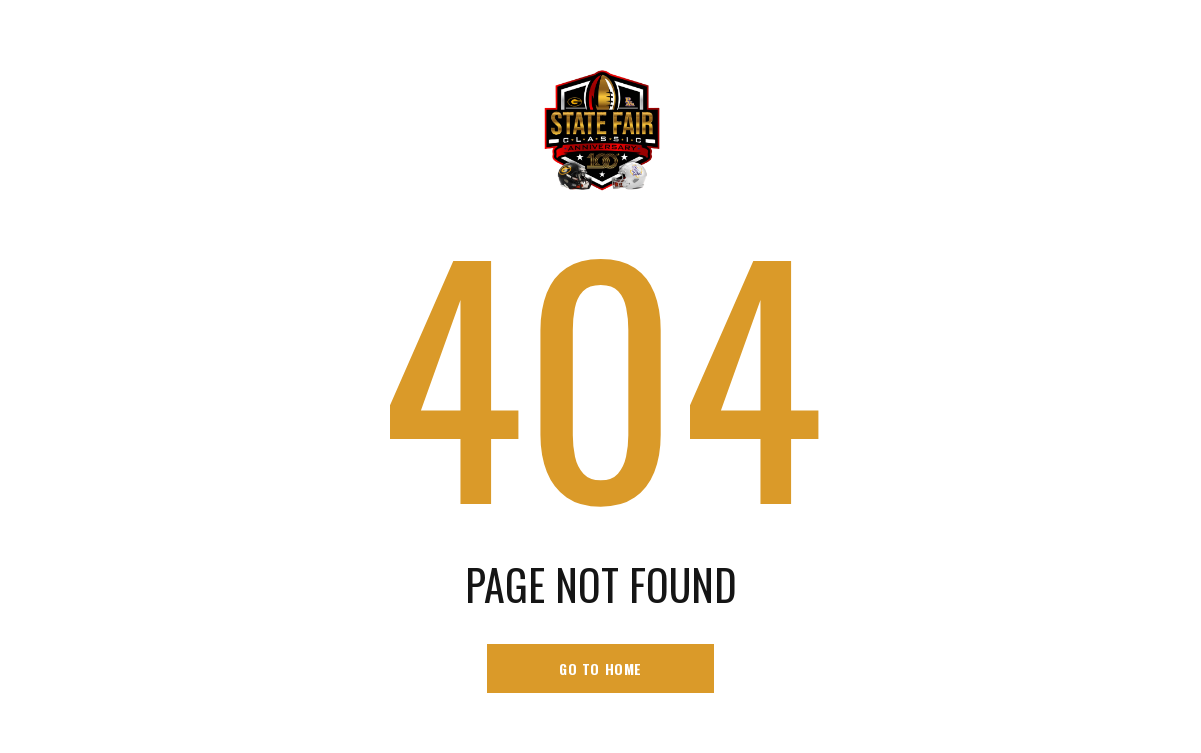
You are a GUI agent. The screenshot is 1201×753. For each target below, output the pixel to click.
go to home (600, 668)
